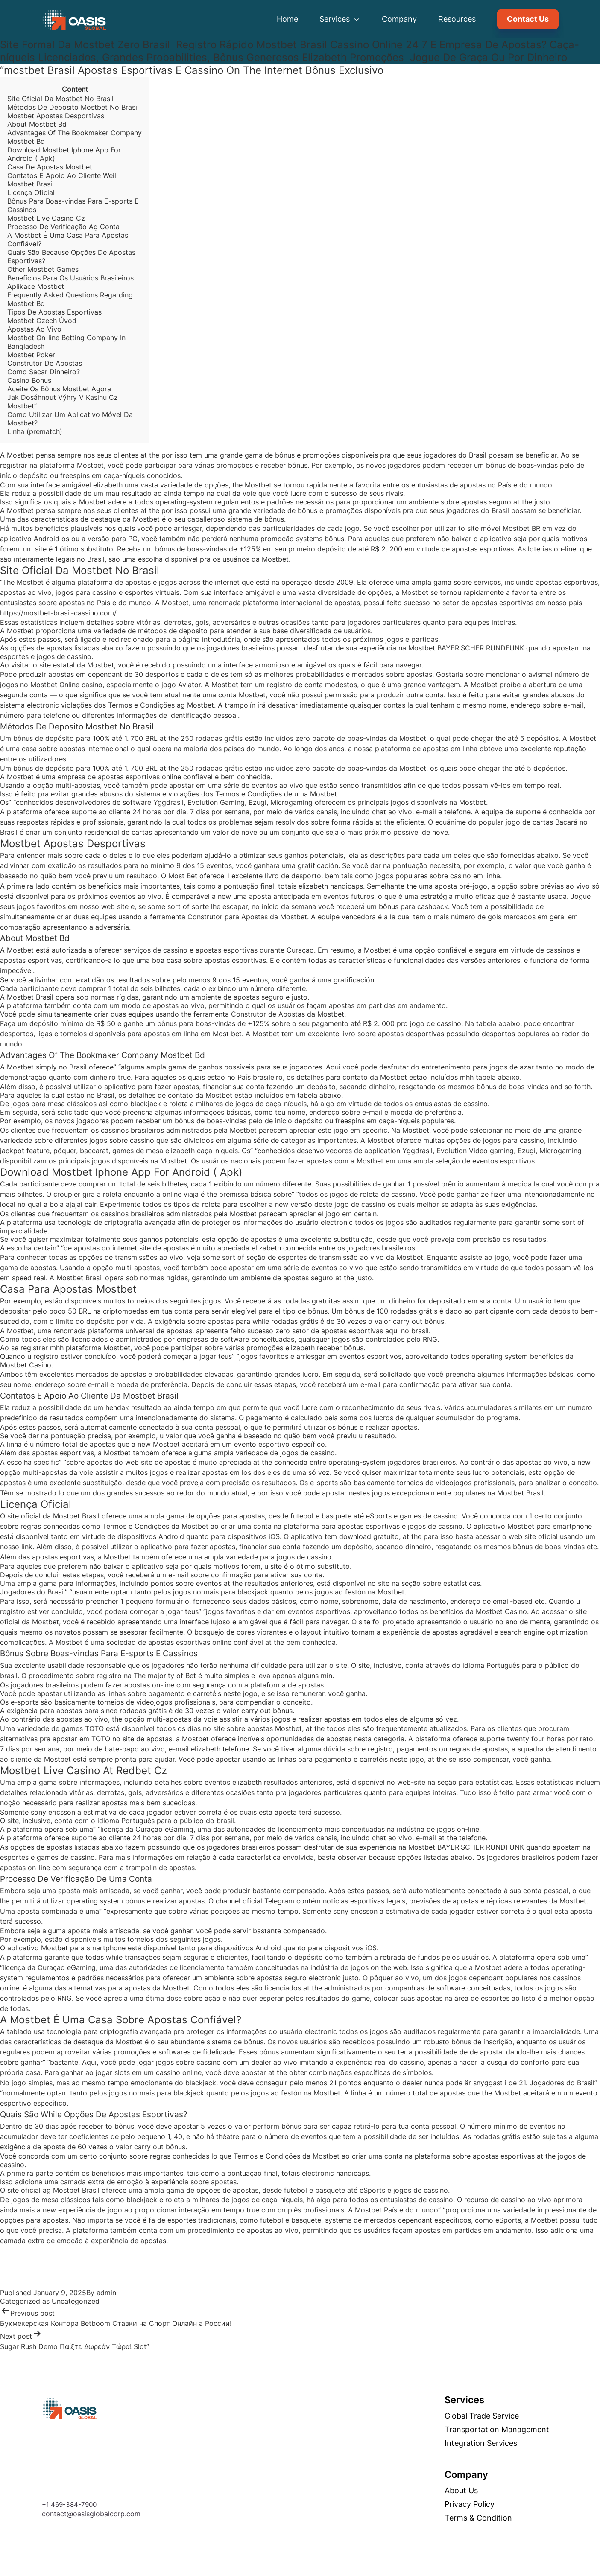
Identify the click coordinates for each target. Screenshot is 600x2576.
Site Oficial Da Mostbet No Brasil (60, 98)
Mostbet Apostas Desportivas (55, 115)
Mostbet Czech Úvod (41, 320)
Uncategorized (76, 2301)
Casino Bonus (29, 380)
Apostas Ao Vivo (34, 329)
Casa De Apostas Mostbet (49, 167)
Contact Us (528, 19)
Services (339, 19)
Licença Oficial (31, 192)
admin (106, 2292)
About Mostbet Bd (37, 124)
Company (399, 19)
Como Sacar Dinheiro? (43, 371)
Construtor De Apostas (44, 363)
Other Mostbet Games (43, 269)
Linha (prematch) (34, 431)
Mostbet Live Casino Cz (46, 218)
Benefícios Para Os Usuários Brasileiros (70, 278)
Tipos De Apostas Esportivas (54, 312)
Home (287, 19)
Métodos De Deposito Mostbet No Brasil (73, 107)
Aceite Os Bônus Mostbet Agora (59, 389)
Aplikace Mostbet (35, 286)
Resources (457, 19)
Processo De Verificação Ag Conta (63, 226)
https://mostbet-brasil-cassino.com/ (58, 613)
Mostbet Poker (31, 354)
